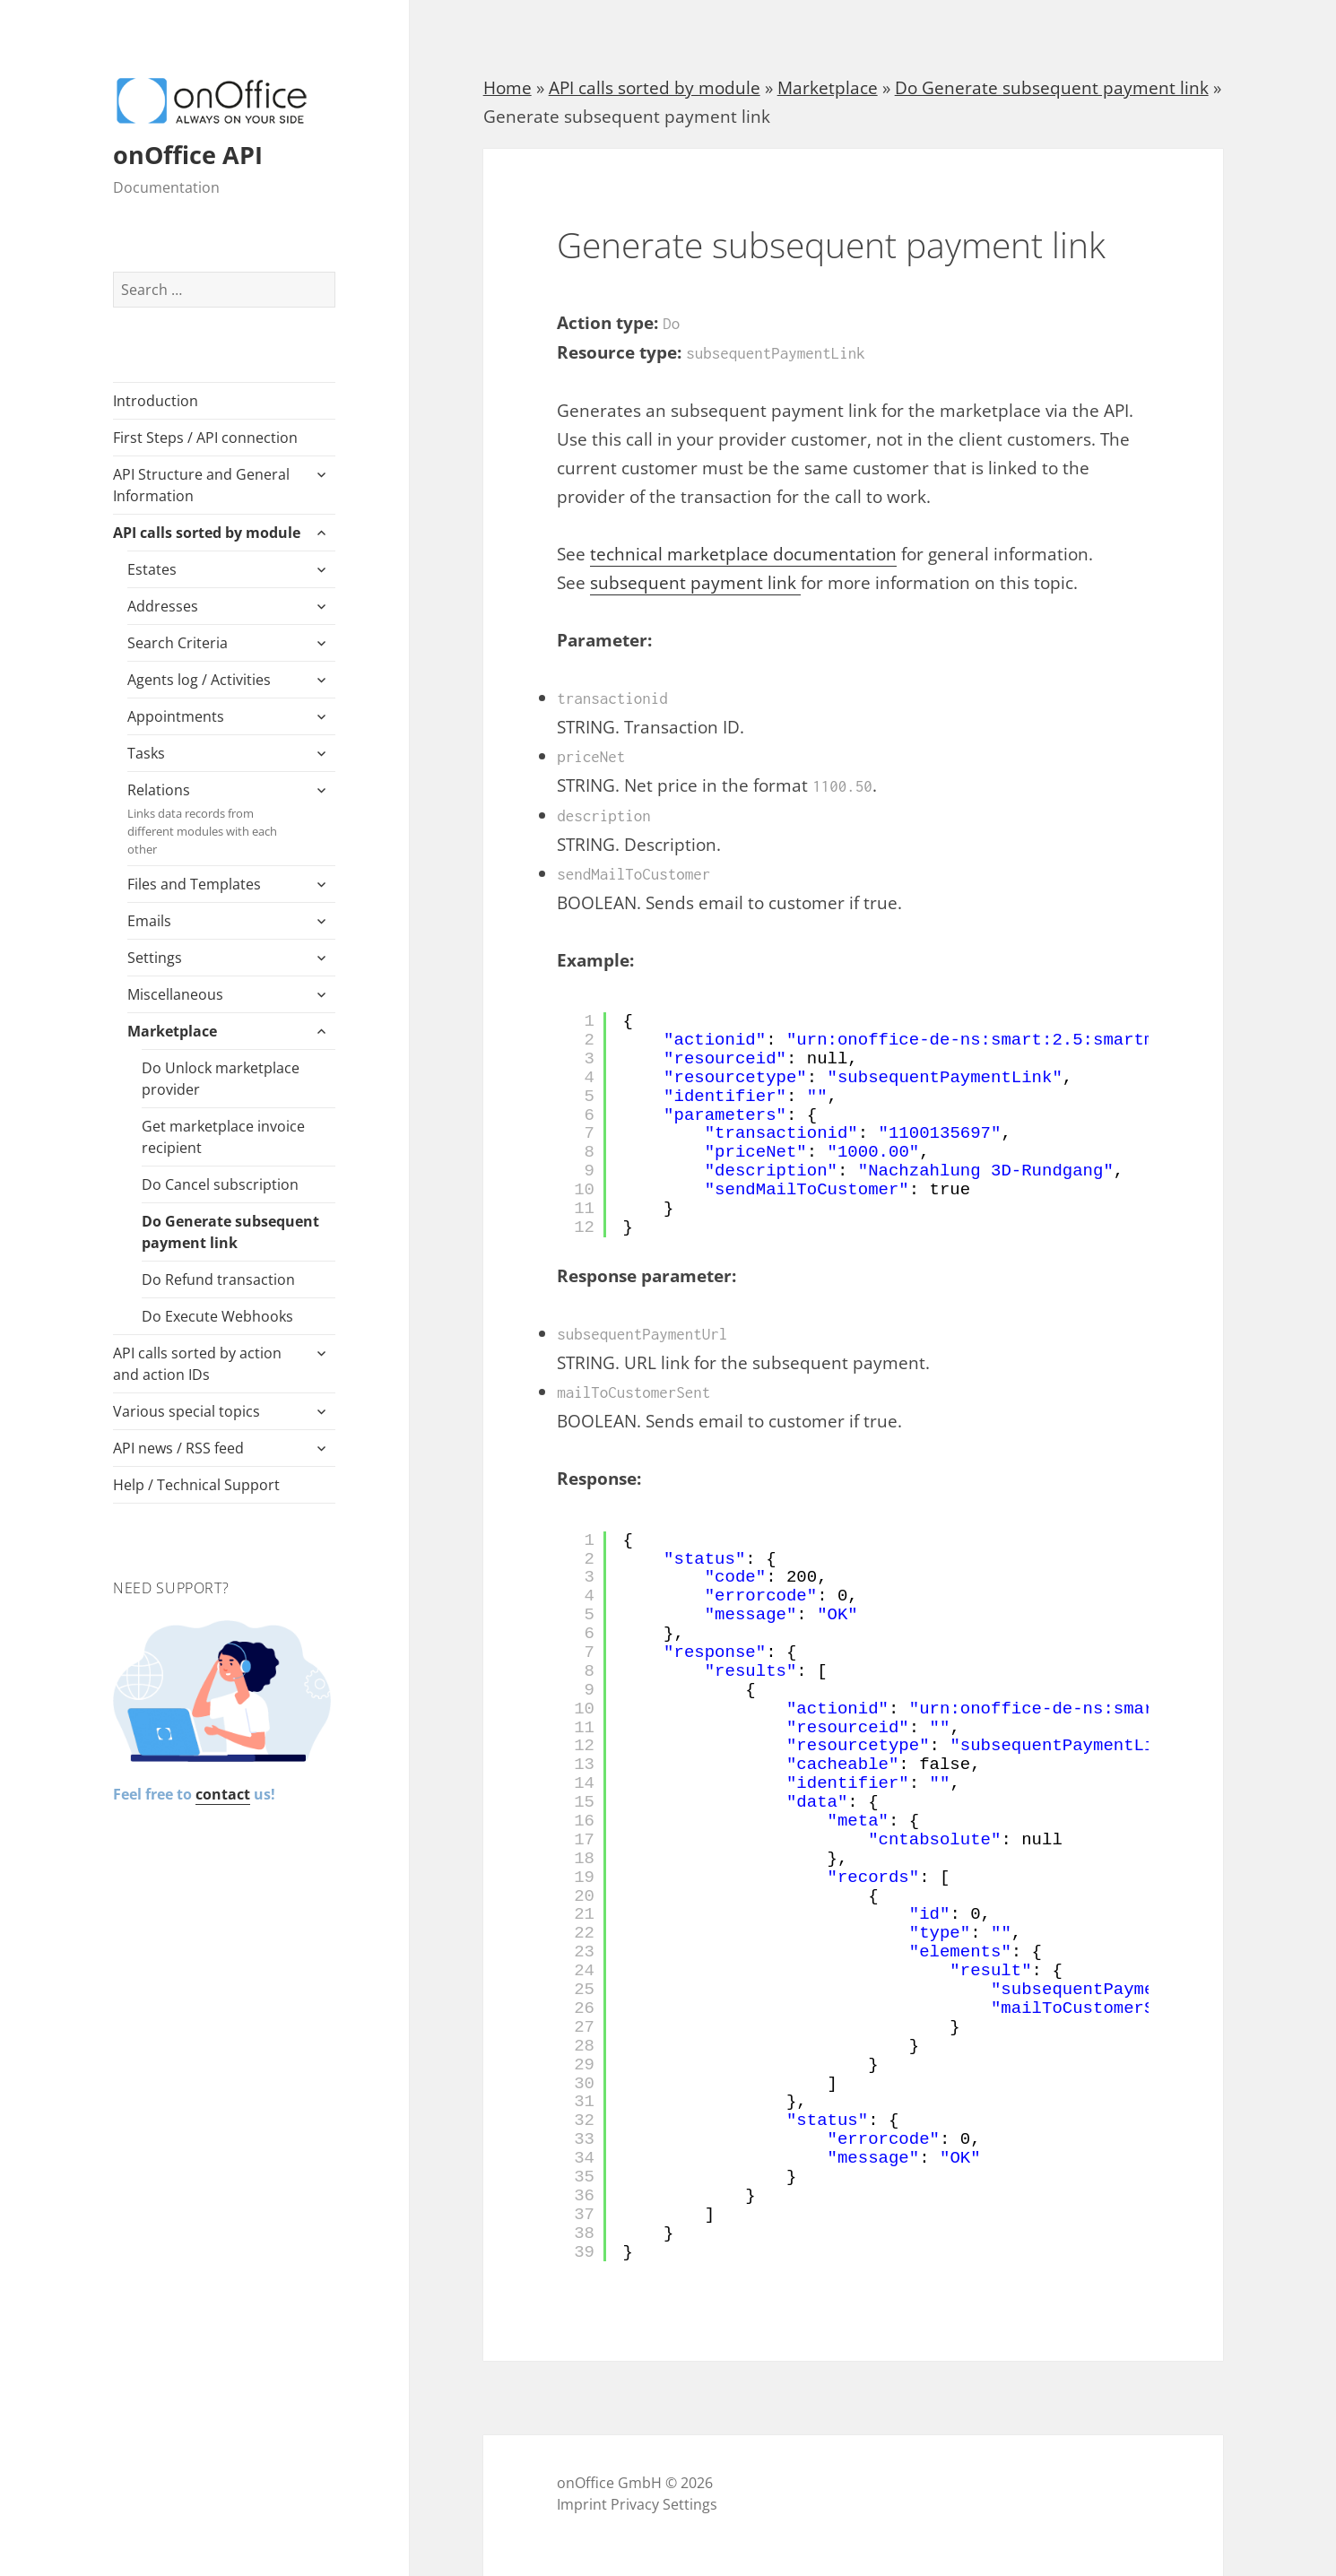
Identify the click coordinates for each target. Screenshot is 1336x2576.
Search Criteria (177, 643)
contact (222, 1794)
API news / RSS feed (178, 1448)
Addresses (162, 606)
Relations (214, 819)
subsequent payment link (695, 582)
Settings (154, 957)
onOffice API (188, 154)
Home (507, 88)
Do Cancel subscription (220, 1184)
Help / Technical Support (196, 1485)
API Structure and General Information (201, 485)
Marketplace (172, 1031)
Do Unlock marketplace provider (220, 1078)
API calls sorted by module (206, 532)
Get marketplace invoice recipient (223, 1137)
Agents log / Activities (199, 680)
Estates (152, 569)
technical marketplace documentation (743, 554)
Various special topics (186, 1411)
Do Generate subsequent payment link (230, 1232)
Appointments (175, 716)
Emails (149, 921)
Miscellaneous (175, 994)
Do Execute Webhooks (217, 1316)
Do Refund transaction (218, 1279)
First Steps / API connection (205, 437)
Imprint (582, 2504)
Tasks (146, 753)
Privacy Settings (664, 2504)
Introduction (155, 401)
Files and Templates (194, 884)
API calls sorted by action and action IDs (197, 1363)
